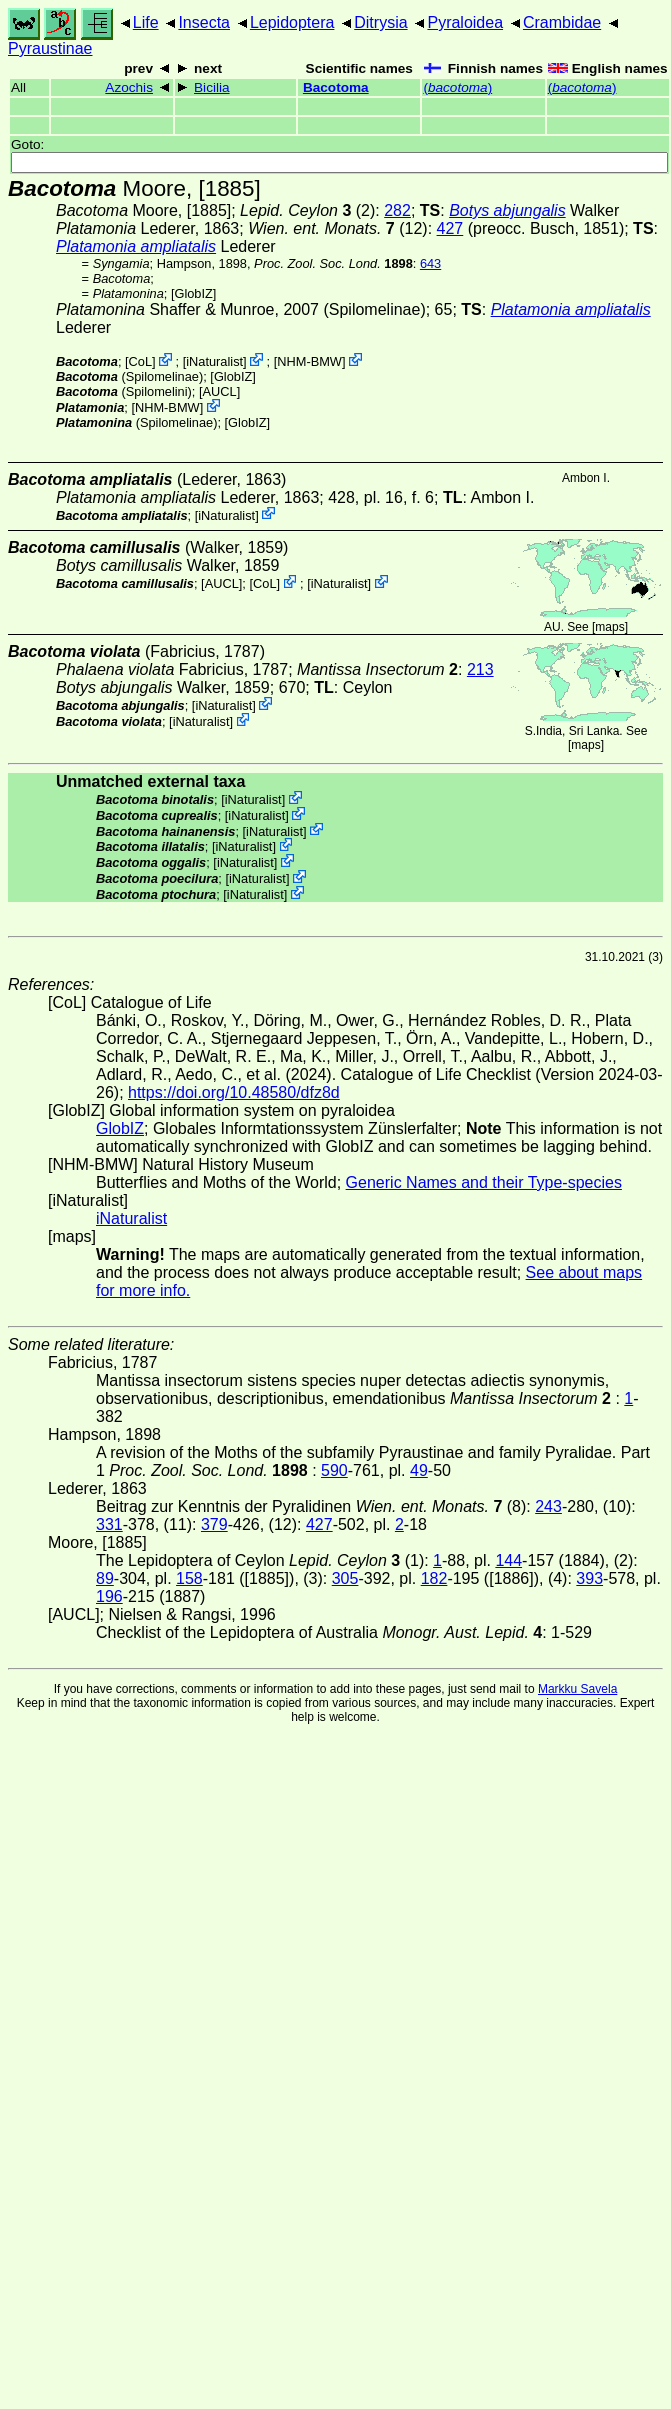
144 (508, 1560)
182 (434, 1578)
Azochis (129, 87)
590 (334, 1470)
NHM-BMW (309, 361)
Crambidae (562, 22)
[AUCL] (219, 391)
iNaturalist (214, 361)
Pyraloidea (465, 22)
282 (397, 210)
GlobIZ (193, 293)
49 (419, 1470)
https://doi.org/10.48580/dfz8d (234, 1092)
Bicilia (212, 87)
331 (109, 1524)
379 (214, 1524)
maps (609, 627)
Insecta (204, 22)
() (457, 87)
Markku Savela (577, 1689)
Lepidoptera (292, 22)
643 (430, 263)
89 (105, 1578)
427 (450, 228)
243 (548, 1506)
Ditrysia (380, 22)
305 (345, 1578)
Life (146, 22)
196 (109, 1596)
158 (189, 1578)
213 (480, 669)
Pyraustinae (50, 48)
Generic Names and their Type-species (484, 1182)
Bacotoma (336, 87)
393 (589, 1578)
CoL (140, 361)
